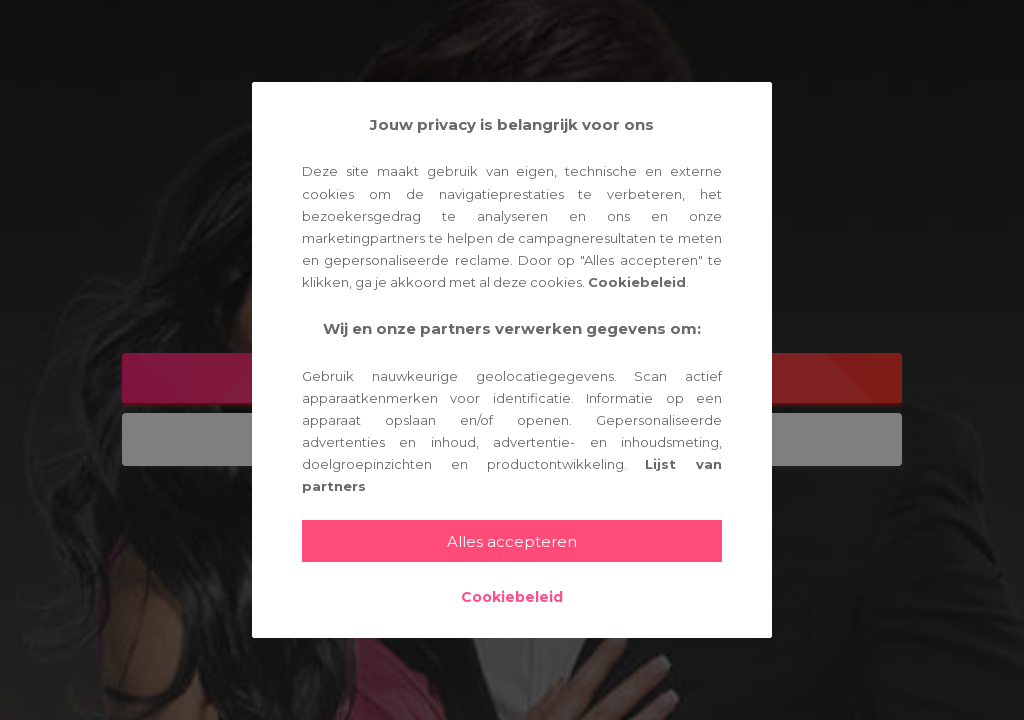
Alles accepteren (512, 541)
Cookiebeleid (637, 282)
